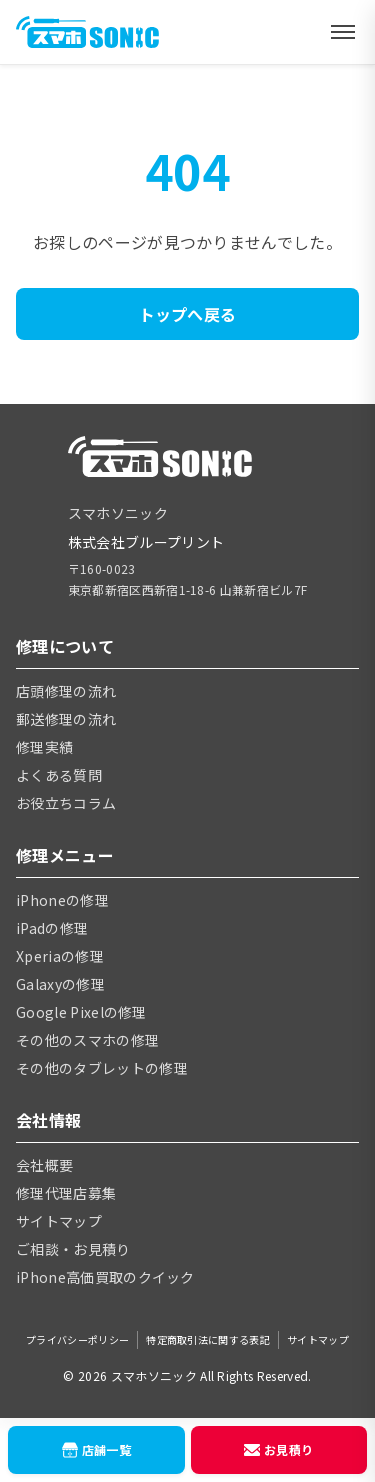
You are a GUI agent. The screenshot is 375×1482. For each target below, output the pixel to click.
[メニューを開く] (343, 32)
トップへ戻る (188, 314)
